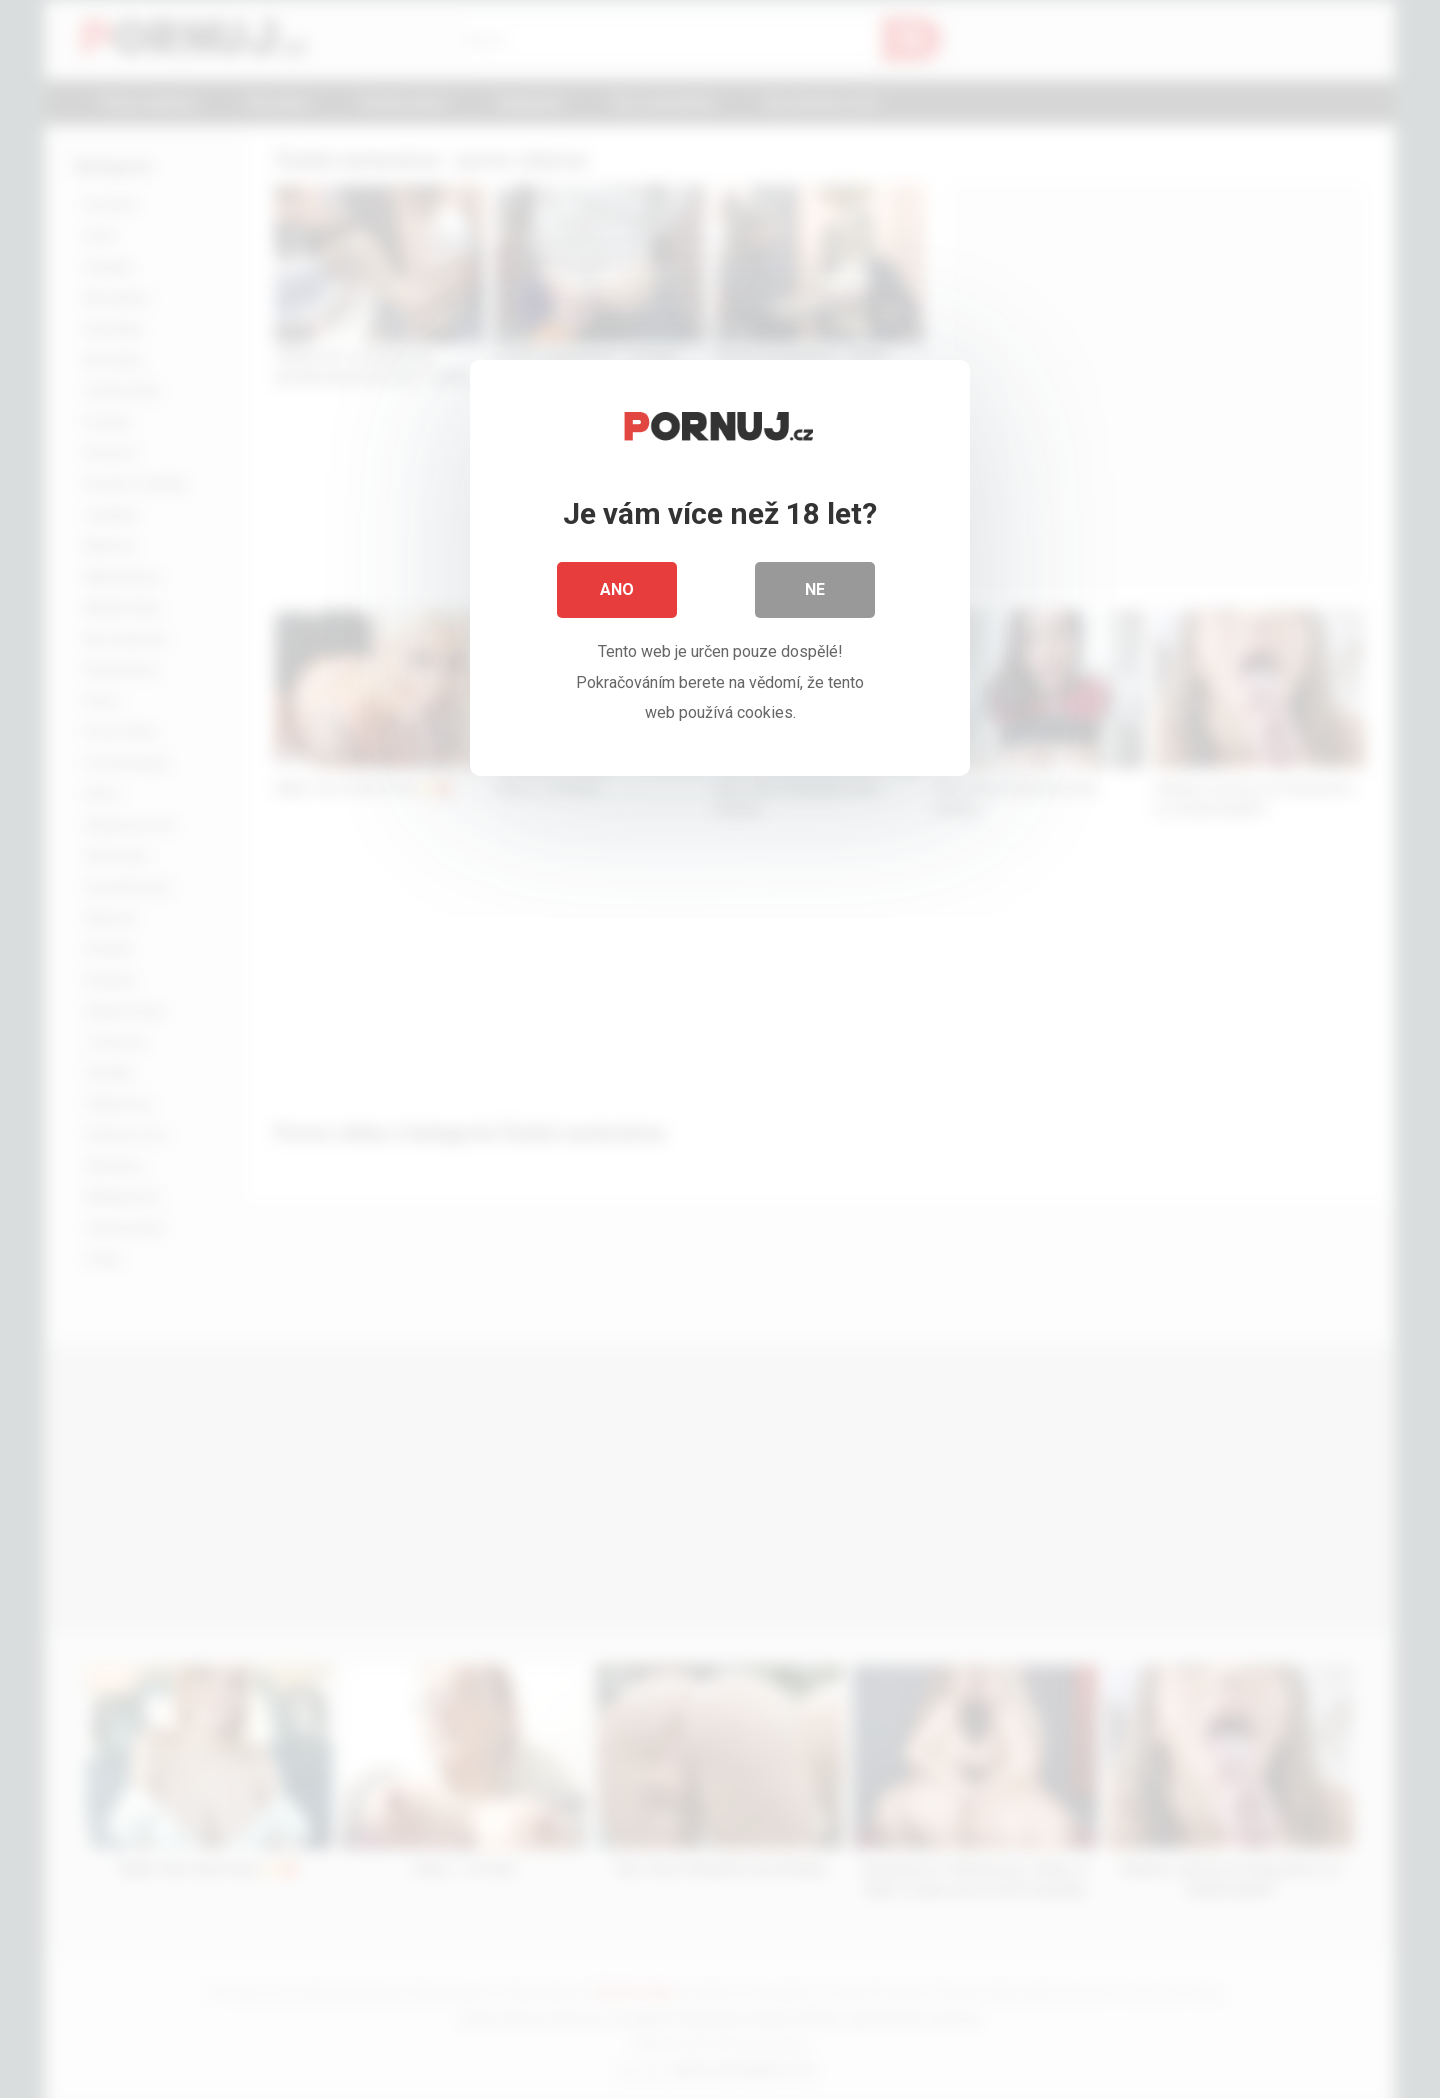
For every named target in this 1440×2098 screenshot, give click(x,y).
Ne (815, 589)
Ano (617, 589)
